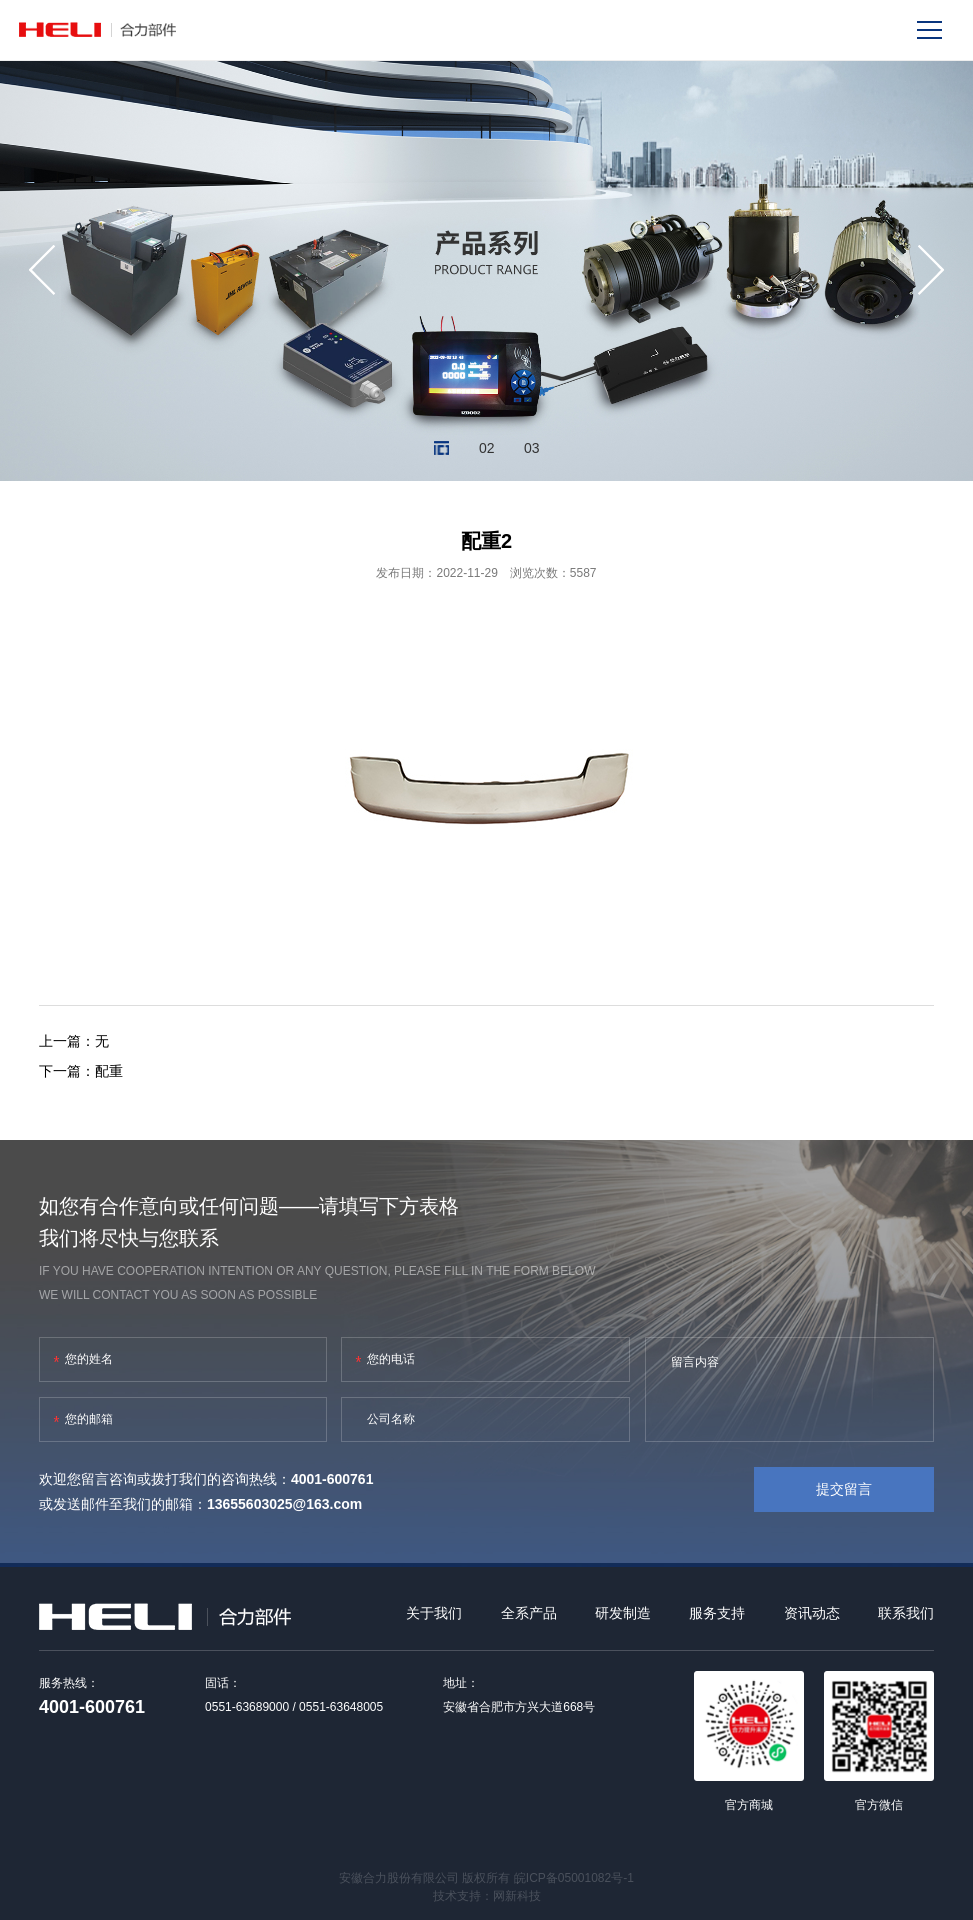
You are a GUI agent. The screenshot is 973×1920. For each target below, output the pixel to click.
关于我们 (434, 1613)
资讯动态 (812, 1613)
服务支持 (717, 1613)
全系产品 (529, 1613)
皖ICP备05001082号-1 (574, 1878)
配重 (109, 1071)
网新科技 (517, 1896)
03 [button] (531, 448)
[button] (42, 270)
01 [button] (441, 448)
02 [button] (486, 448)
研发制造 (623, 1613)
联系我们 (906, 1613)
